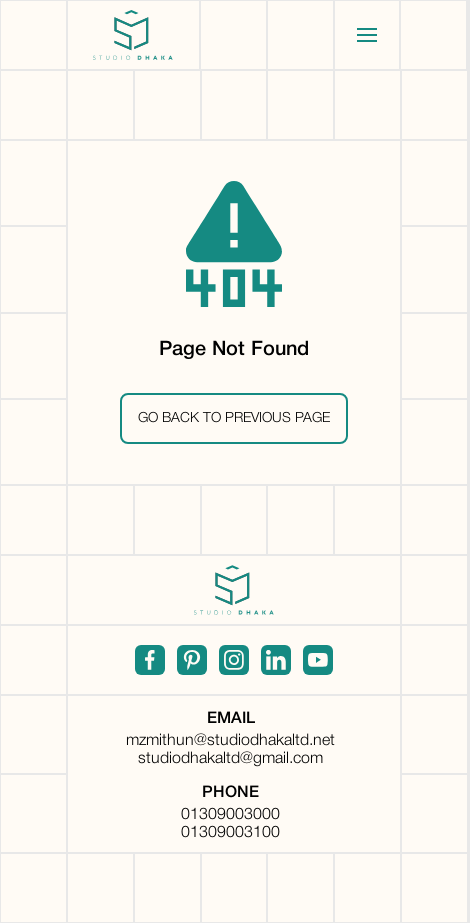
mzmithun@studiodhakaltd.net (230, 741)
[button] (367, 35)
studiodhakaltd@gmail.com (230, 759)
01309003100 (230, 833)
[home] (133, 35)
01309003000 (230, 815)
